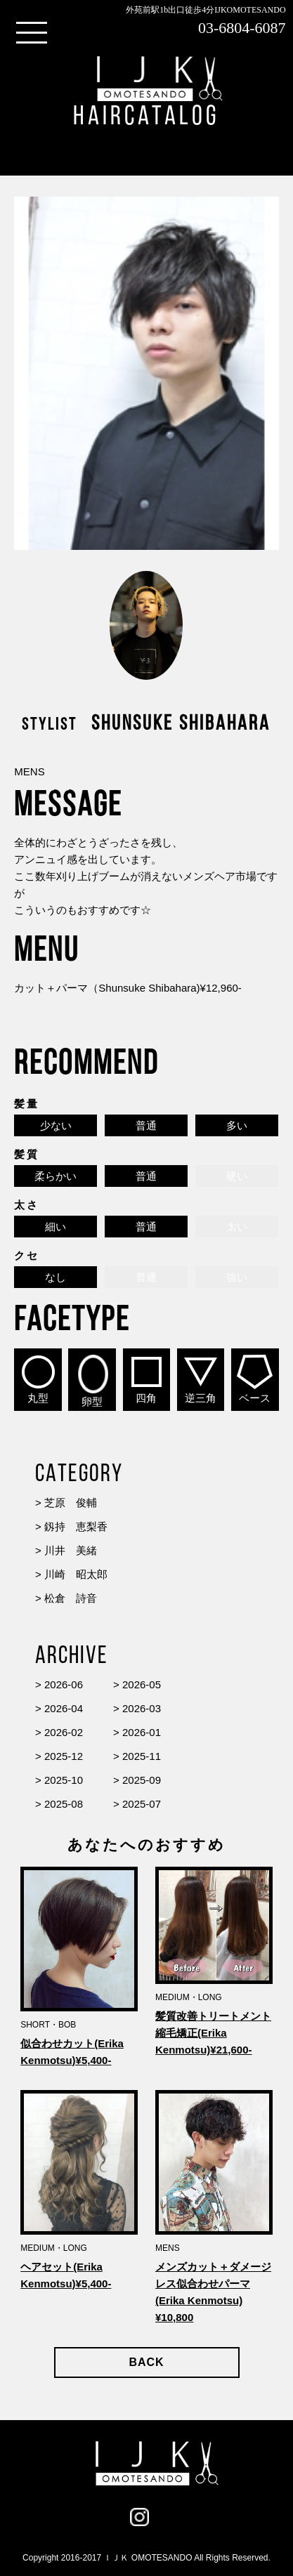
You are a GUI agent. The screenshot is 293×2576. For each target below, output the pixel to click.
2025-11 (141, 1756)
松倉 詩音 (70, 1598)
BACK (146, 2362)
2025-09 (141, 1780)
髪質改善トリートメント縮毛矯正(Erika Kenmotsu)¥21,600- (213, 2033)
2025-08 (63, 1804)
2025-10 (63, 1780)
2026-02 (63, 1732)
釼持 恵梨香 (76, 1526)
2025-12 (63, 1756)
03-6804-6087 (242, 28)
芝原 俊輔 (70, 1503)
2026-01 (141, 1732)
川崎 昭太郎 (76, 1574)
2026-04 (63, 1708)
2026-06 (63, 1684)
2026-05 (141, 1684)
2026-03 (141, 1708)
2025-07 (141, 1804)
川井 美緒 (70, 1550)
